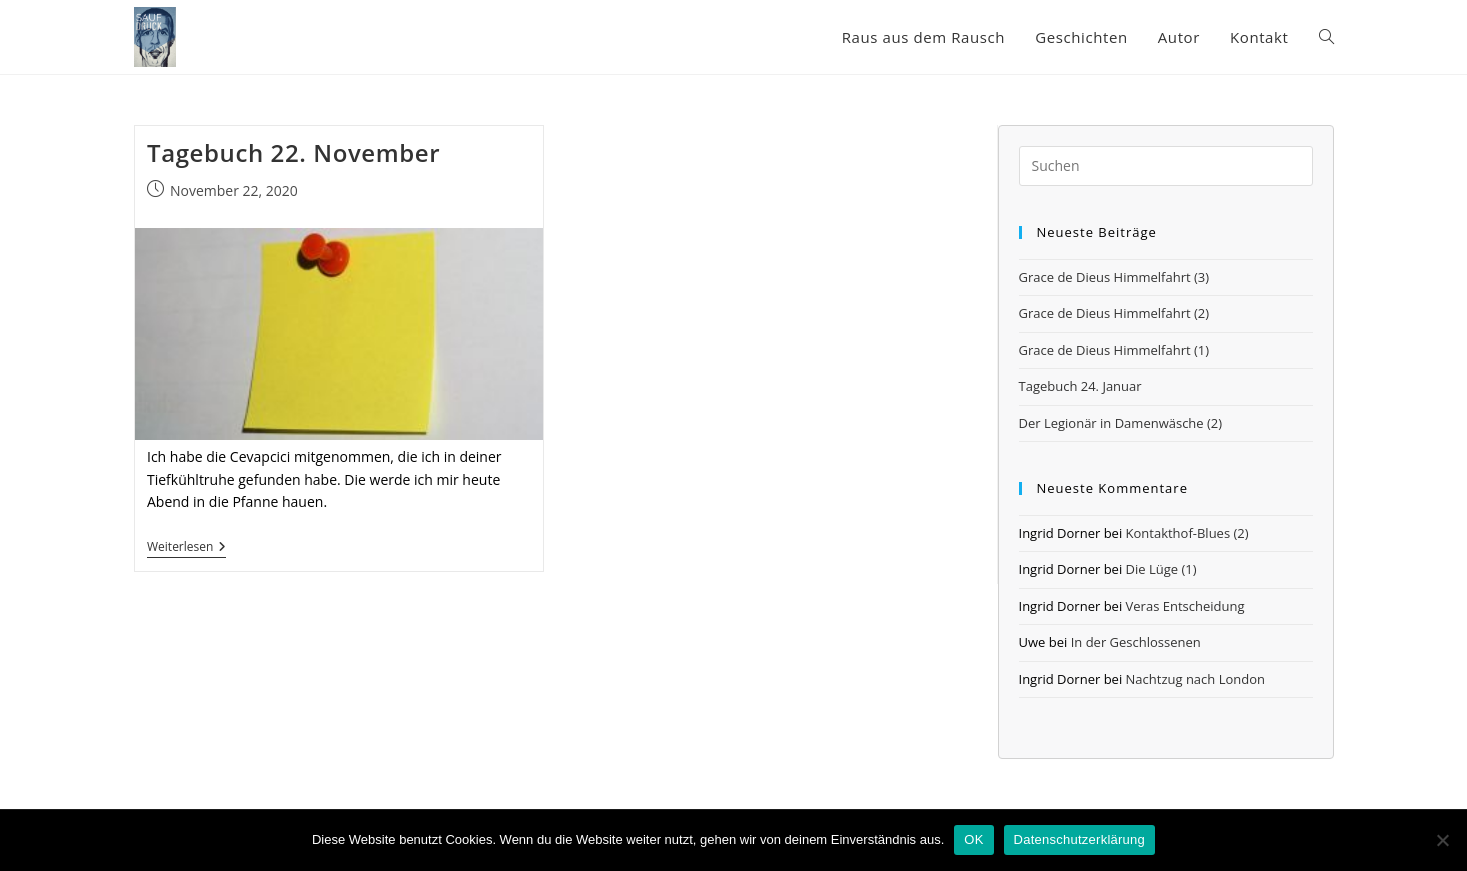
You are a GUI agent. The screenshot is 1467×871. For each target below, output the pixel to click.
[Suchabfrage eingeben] (1166, 166)
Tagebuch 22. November (293, 152)
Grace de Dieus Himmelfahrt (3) (1114, 277)
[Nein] (1442, 840)
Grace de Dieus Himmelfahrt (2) (1114, 313)
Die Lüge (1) (1161, 569)
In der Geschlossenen (1136, 642)
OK (973, 839)
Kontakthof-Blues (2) (1187, 533)
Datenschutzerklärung (1079, 839)
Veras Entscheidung (1185, 606)
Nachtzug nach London (1195, 679)
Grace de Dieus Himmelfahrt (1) (1114, 350)
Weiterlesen (186, 548)
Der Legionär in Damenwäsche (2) (1121, 423)
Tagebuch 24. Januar (1080, 386)
